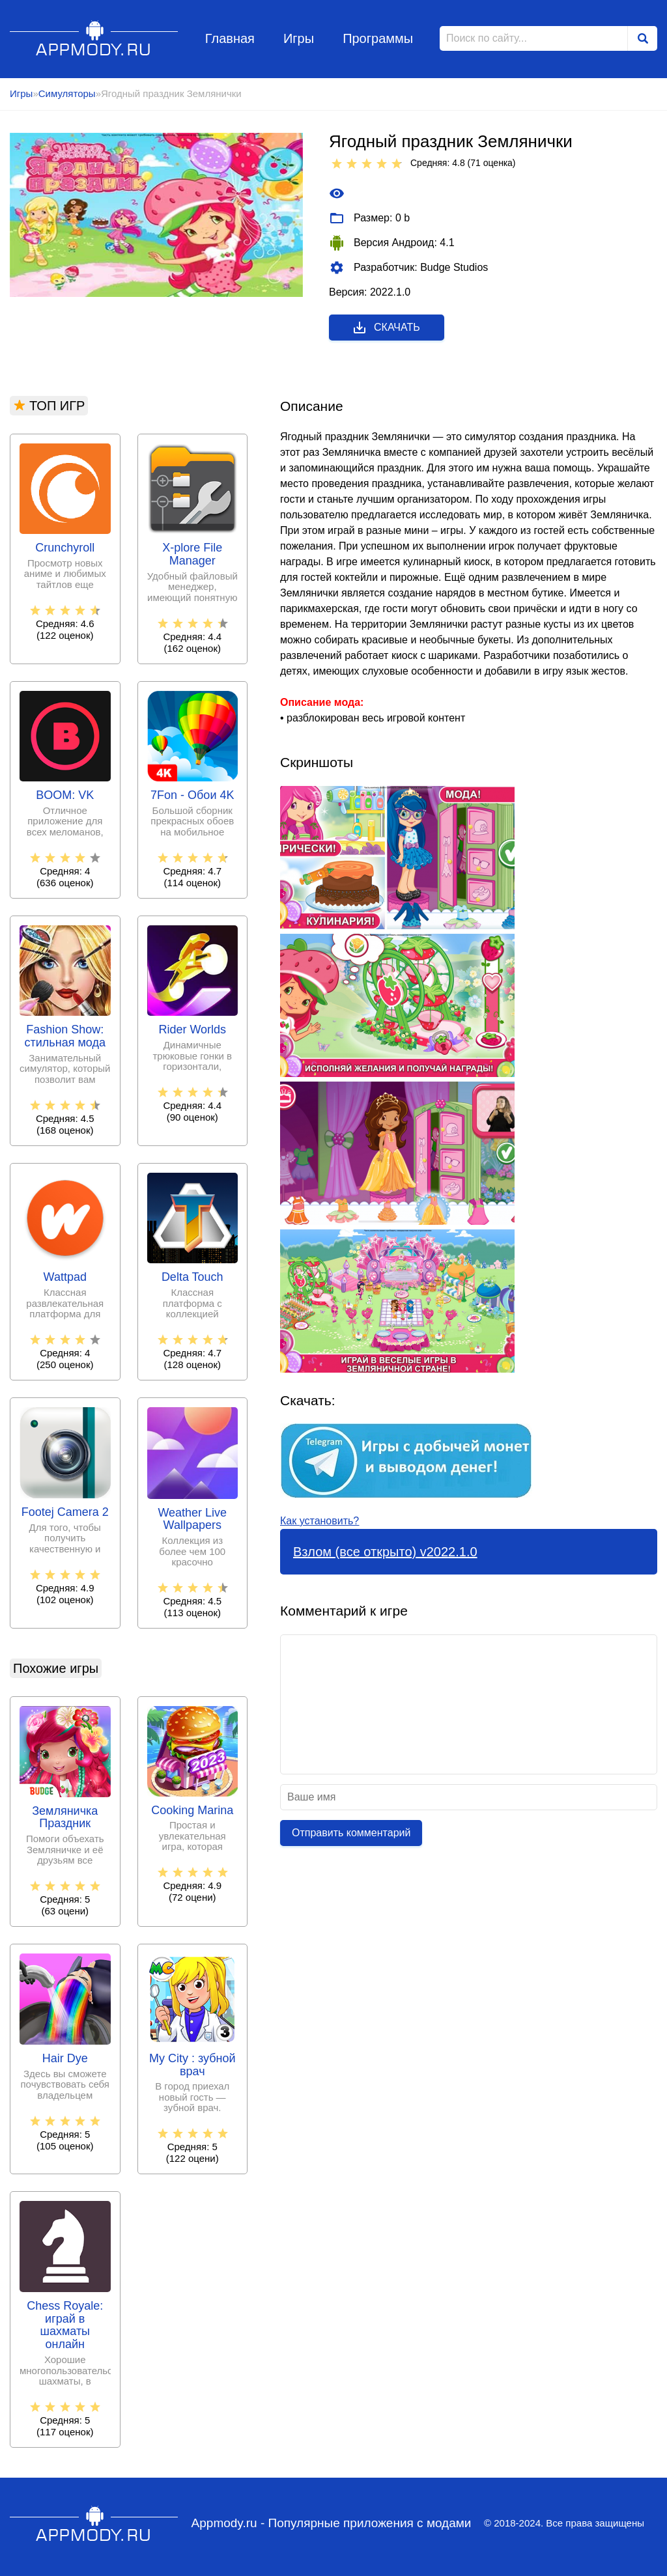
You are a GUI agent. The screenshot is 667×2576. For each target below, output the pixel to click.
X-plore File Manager (192, 554)
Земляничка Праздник (65, 1817)
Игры (298, 38)
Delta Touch (192, 1277)
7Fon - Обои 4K (192, 795)
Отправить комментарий (351, 1832)
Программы (378, 38)
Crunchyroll (64, 548)
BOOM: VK (65, 795)
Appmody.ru (94, 38)
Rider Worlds (192, 1030)
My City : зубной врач (192, 2065)
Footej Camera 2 (65, 1512)
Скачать (386, 327)
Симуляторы (67, 93)
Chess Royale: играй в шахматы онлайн (65, 2325)
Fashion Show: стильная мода (65, 1036)
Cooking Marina (192, 1810)
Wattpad (65, 1277)
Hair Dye (65, 2058)
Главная (230, 38)
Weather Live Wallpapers (192, 1519)
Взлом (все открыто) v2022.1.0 (385, 1552)
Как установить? (319, 1520)
